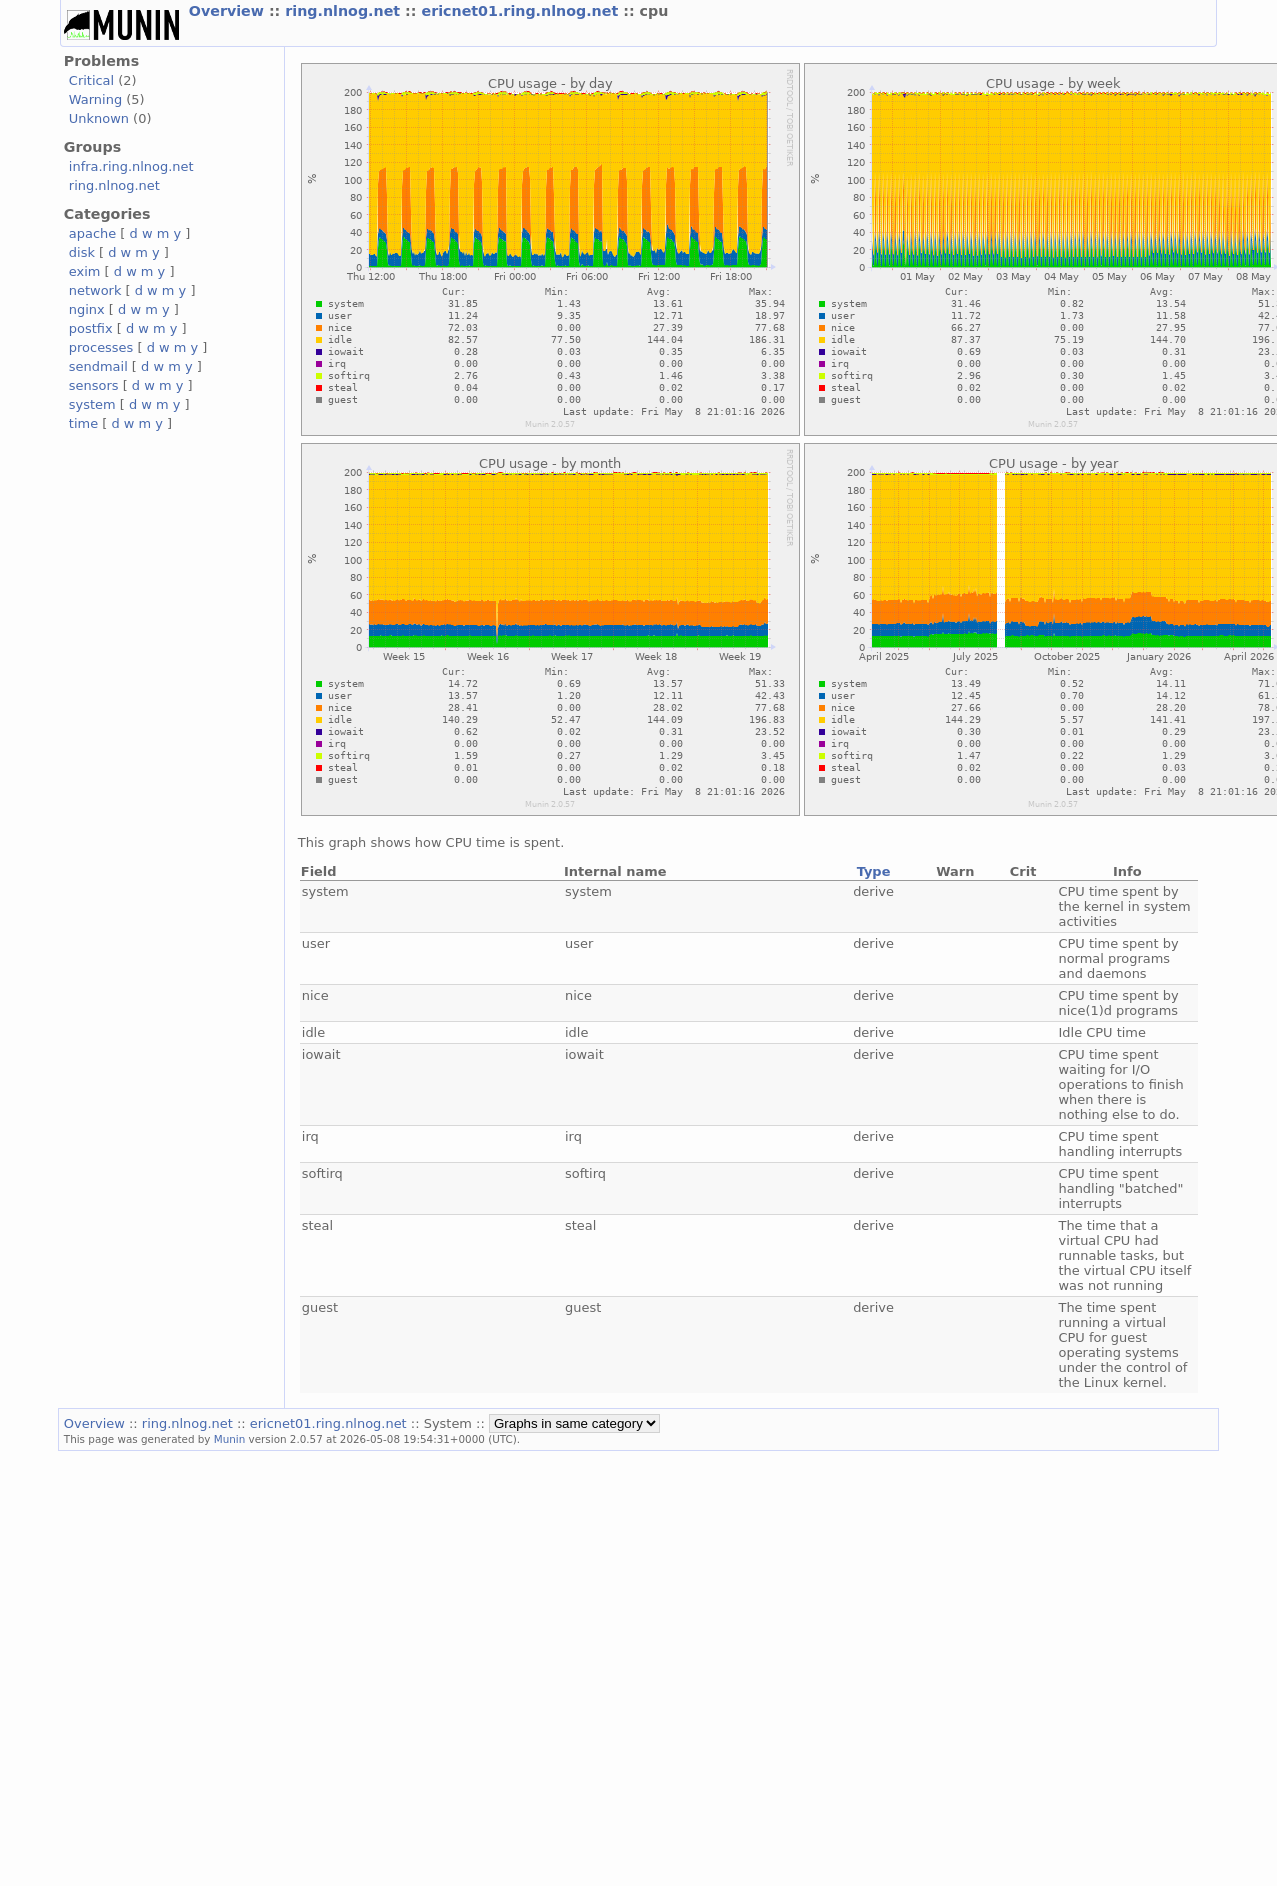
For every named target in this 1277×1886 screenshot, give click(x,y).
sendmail (98, 366)
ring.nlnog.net (345, 11)
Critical (91, 80)
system (92, 404)
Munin (230, 1439)
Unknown (99, 118)
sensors (94, 385)
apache (92, 233)
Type (874, 871)
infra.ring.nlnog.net (131, 166)
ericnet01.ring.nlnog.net (522, 11)
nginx (87, 309)
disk (82, 252)
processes (101, 347)
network (95, 290)
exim (85, 271)
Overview (229, 11)
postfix (91, 328)
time (83, 423)
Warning (95, 99)
